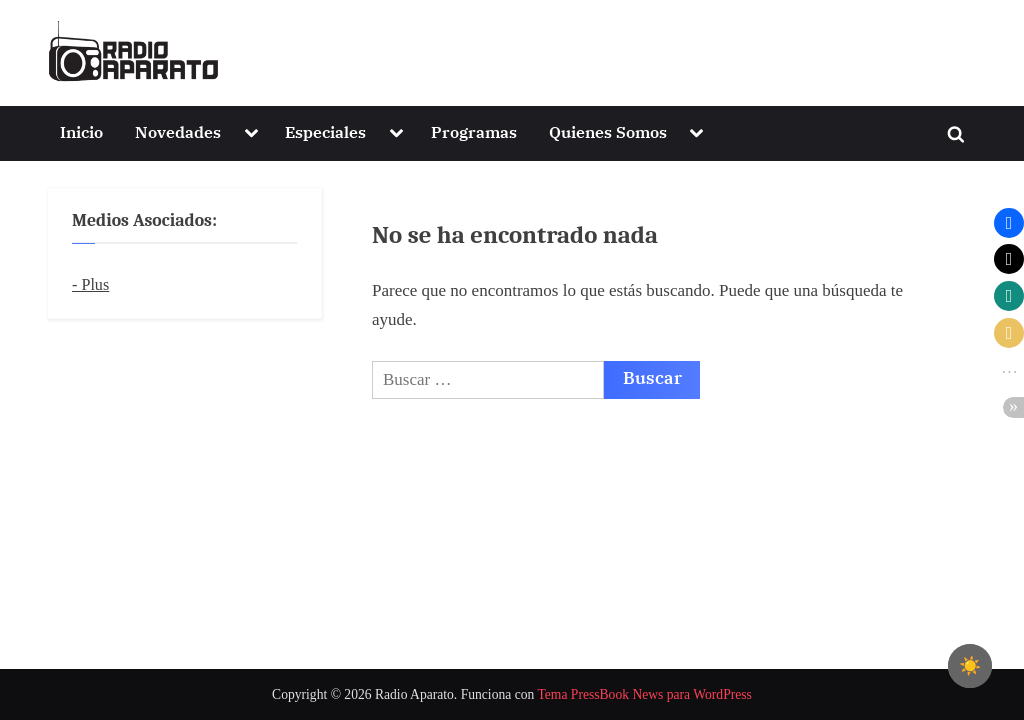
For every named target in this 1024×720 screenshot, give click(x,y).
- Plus (90, 284)
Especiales (325, 131)
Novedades (178, 131)
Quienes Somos (608, 131)
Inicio (81, 131)
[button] (1009, 223)
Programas (474, 131)
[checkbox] (970, 666)
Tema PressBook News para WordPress (644, 694)
